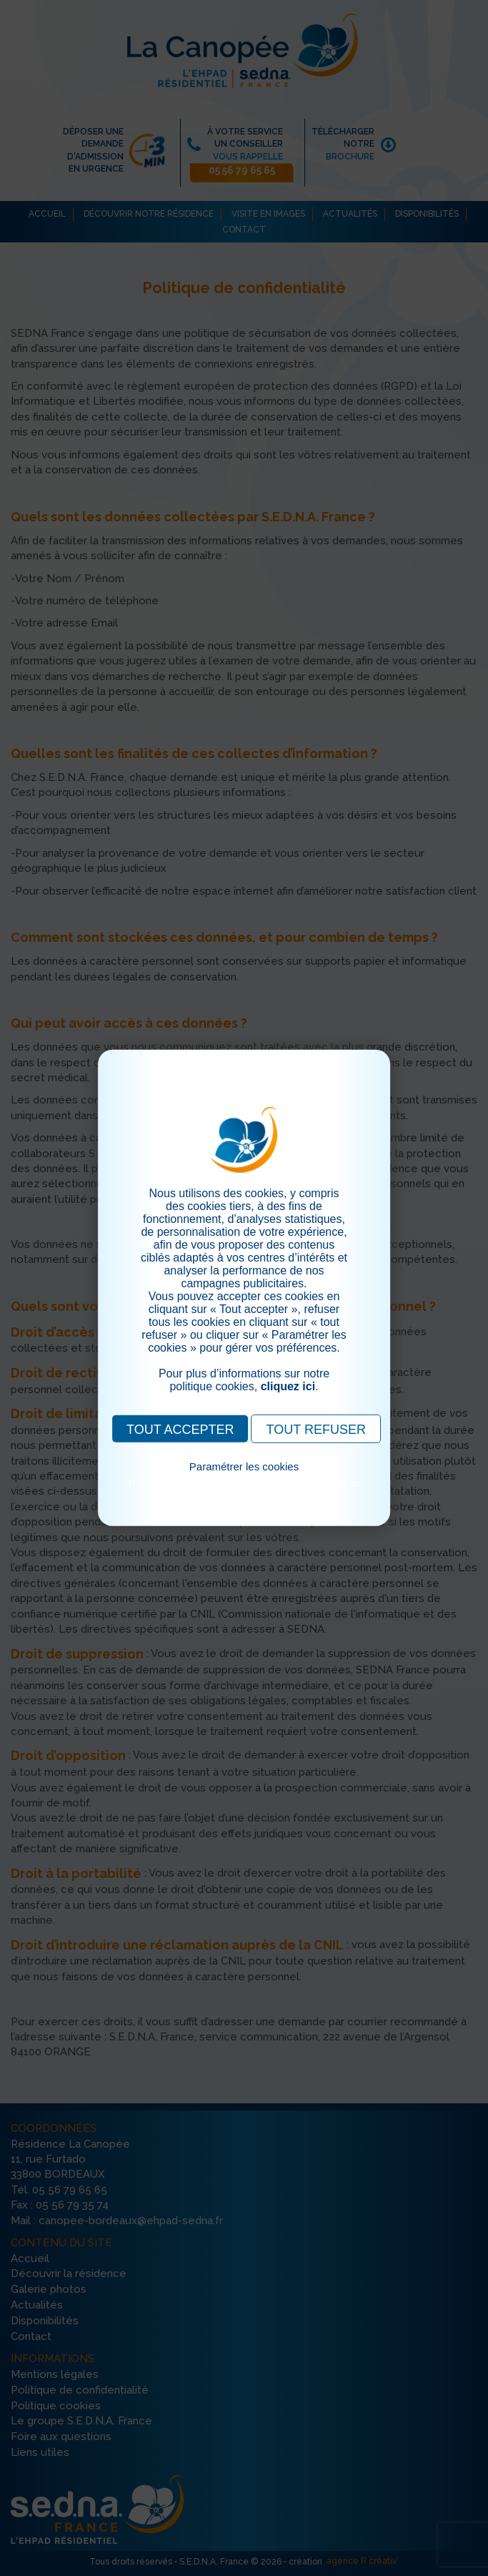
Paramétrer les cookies (244, 1466)
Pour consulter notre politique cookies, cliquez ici (244, 1483)
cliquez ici (288, 1386)
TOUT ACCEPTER (180, 1429)
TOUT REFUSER (316, 1429)
